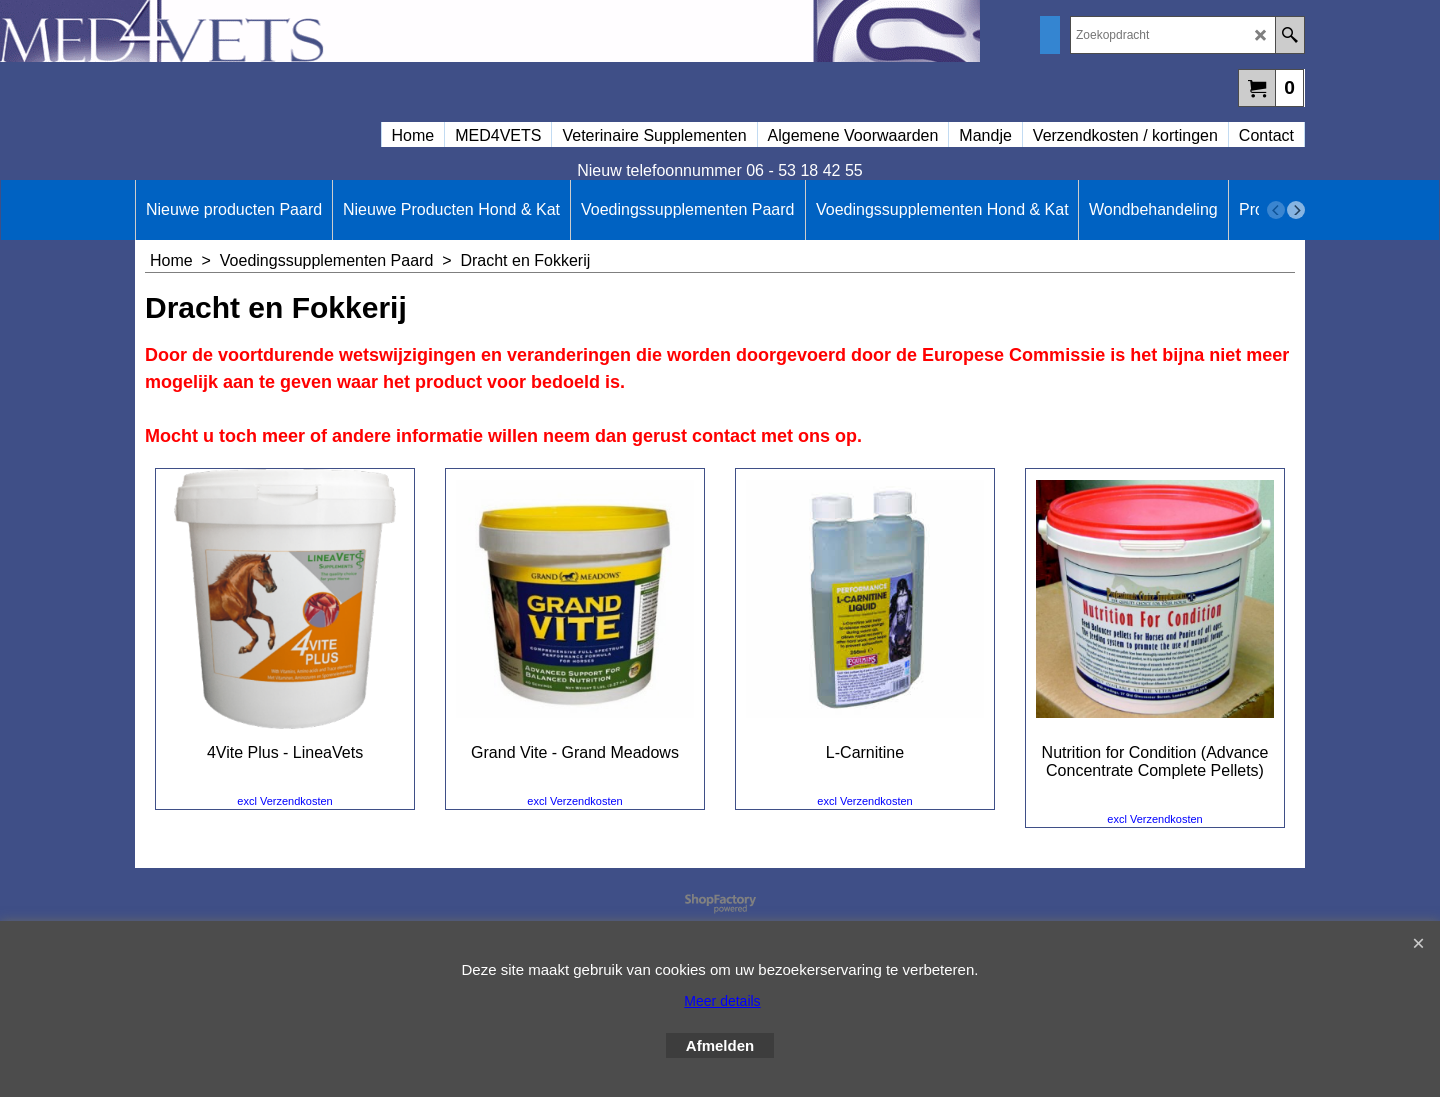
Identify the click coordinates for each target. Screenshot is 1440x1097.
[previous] (1276, 210)
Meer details (722, 1001)
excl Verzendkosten (284, 801)
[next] (1296, 210)
